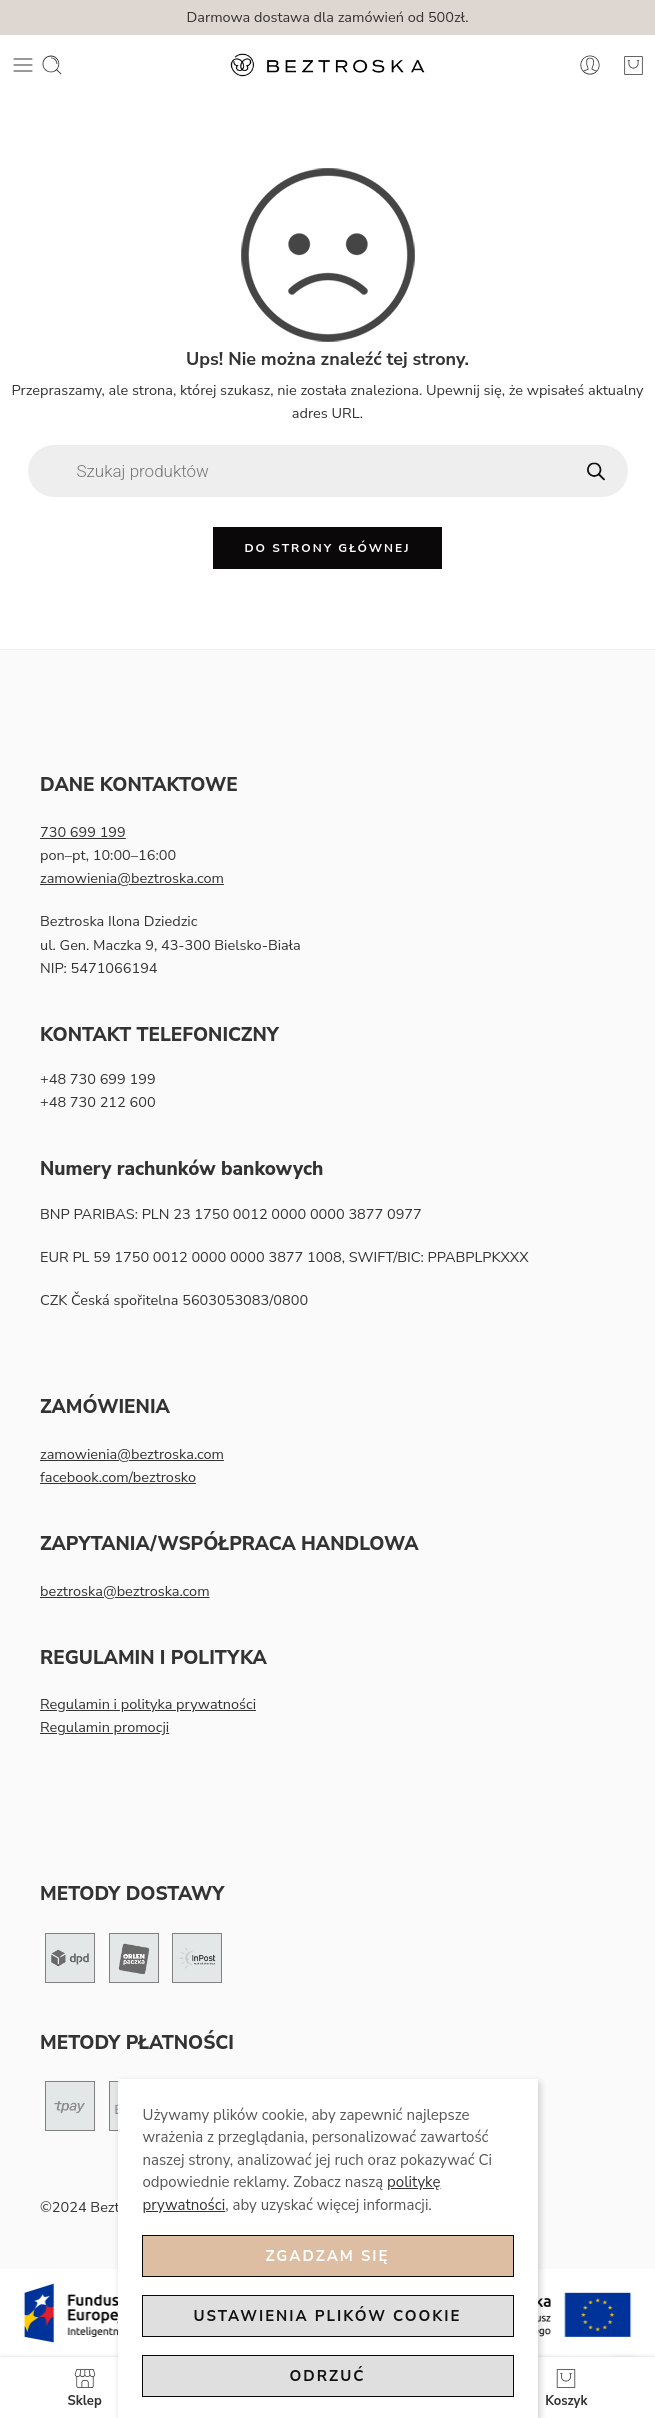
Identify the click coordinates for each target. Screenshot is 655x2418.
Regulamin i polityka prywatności (148, 1704)
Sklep (85, 2387)
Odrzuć (328, 2376)
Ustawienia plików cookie (328, 2316)
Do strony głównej (327, 548)
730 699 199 (83, 832)
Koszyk (566, 2387)
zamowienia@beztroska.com (132, 878)
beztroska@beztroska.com (125, 1591)
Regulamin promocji (104, 1727)
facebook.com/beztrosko (118, 1477)
